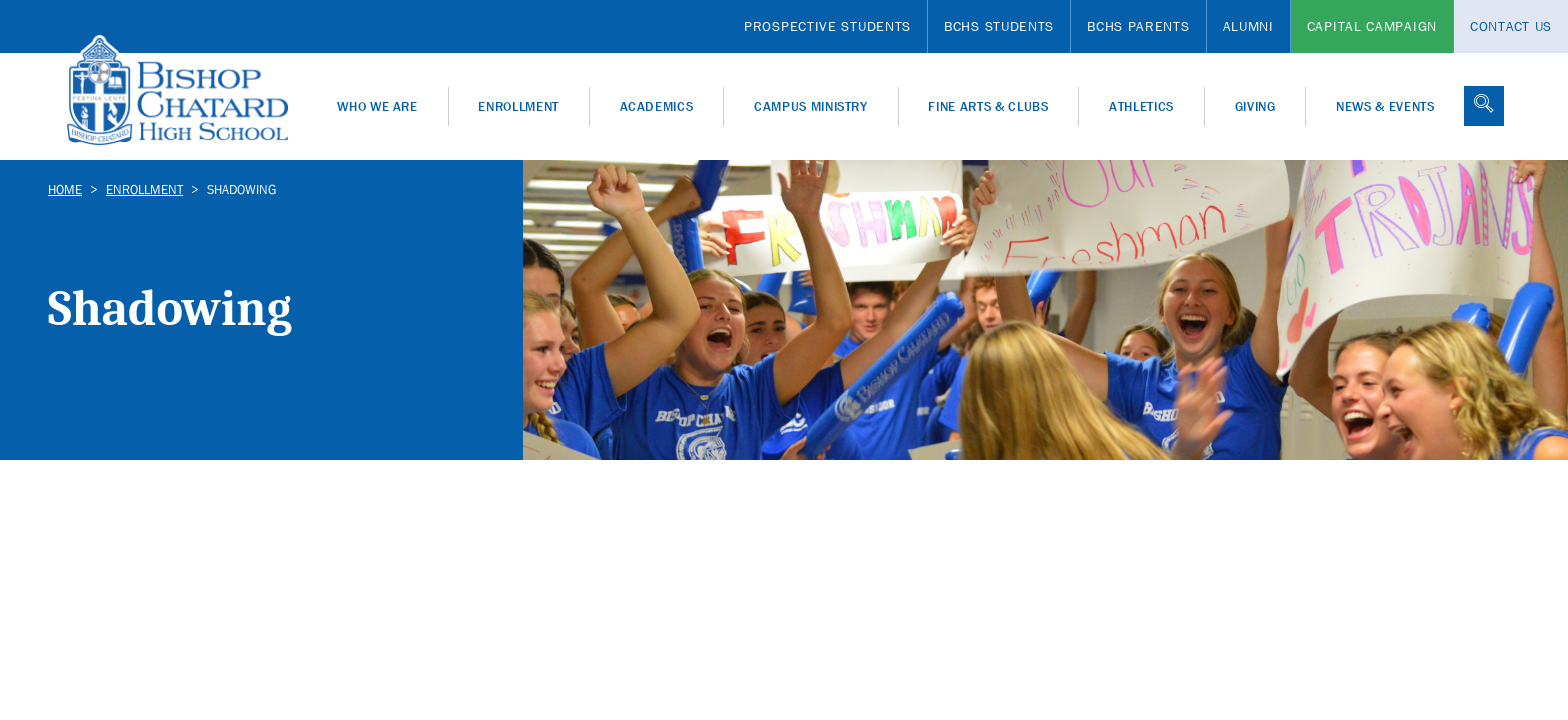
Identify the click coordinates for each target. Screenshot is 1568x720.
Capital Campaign (1372, 26)
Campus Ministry (811, 106)
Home (65, 189)
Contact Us (1511, 26)
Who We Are (377, 106)
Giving (1255, 106)
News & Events (1385, 106)
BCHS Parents (1138, 26)
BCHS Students (999, 26)
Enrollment (518, 106)
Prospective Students (827, 26)
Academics (657, 106)
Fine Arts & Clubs (988, 106)
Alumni (1248, 26)
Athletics (1141, 106)
